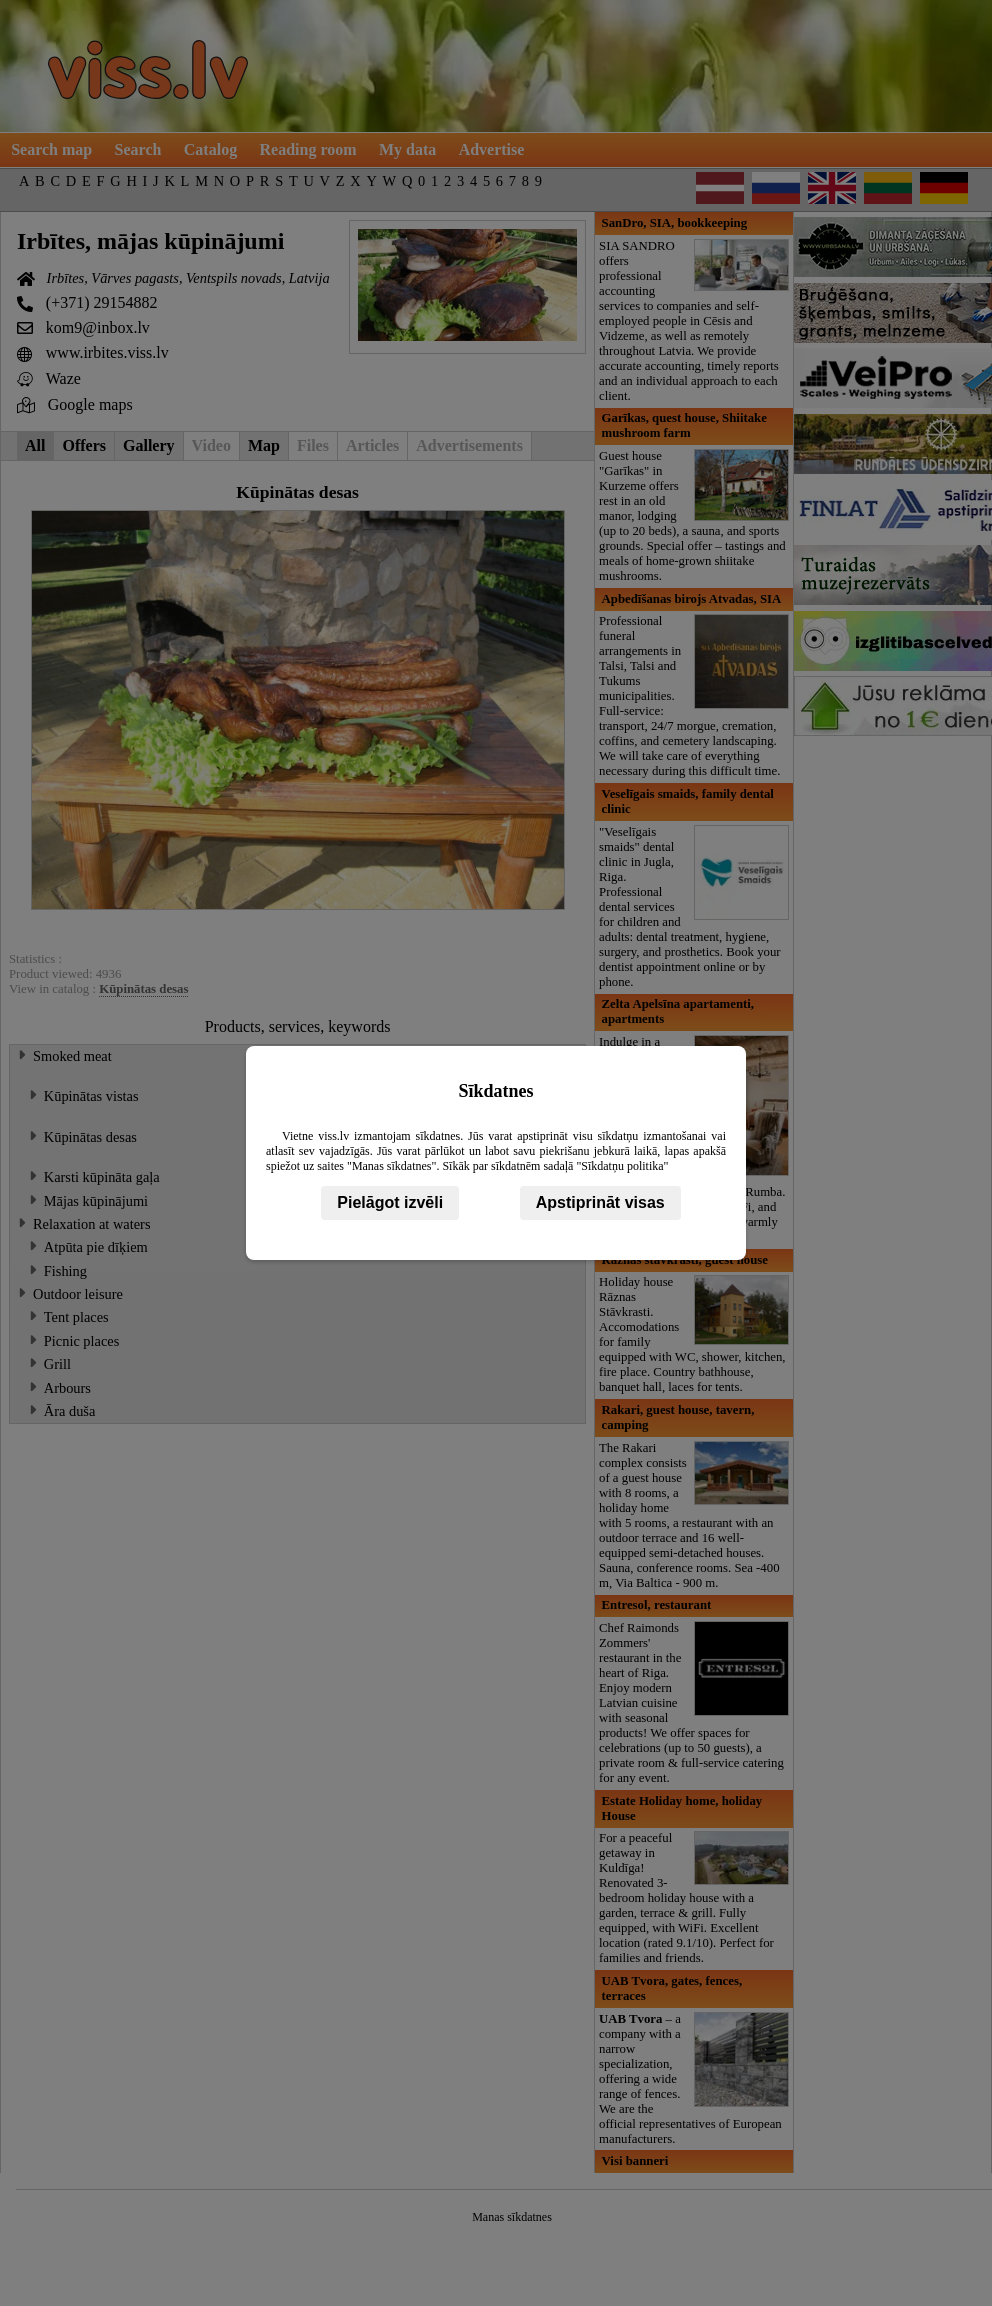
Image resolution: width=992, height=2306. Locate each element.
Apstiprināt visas (600, 1202)
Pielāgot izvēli (390, 1202)
